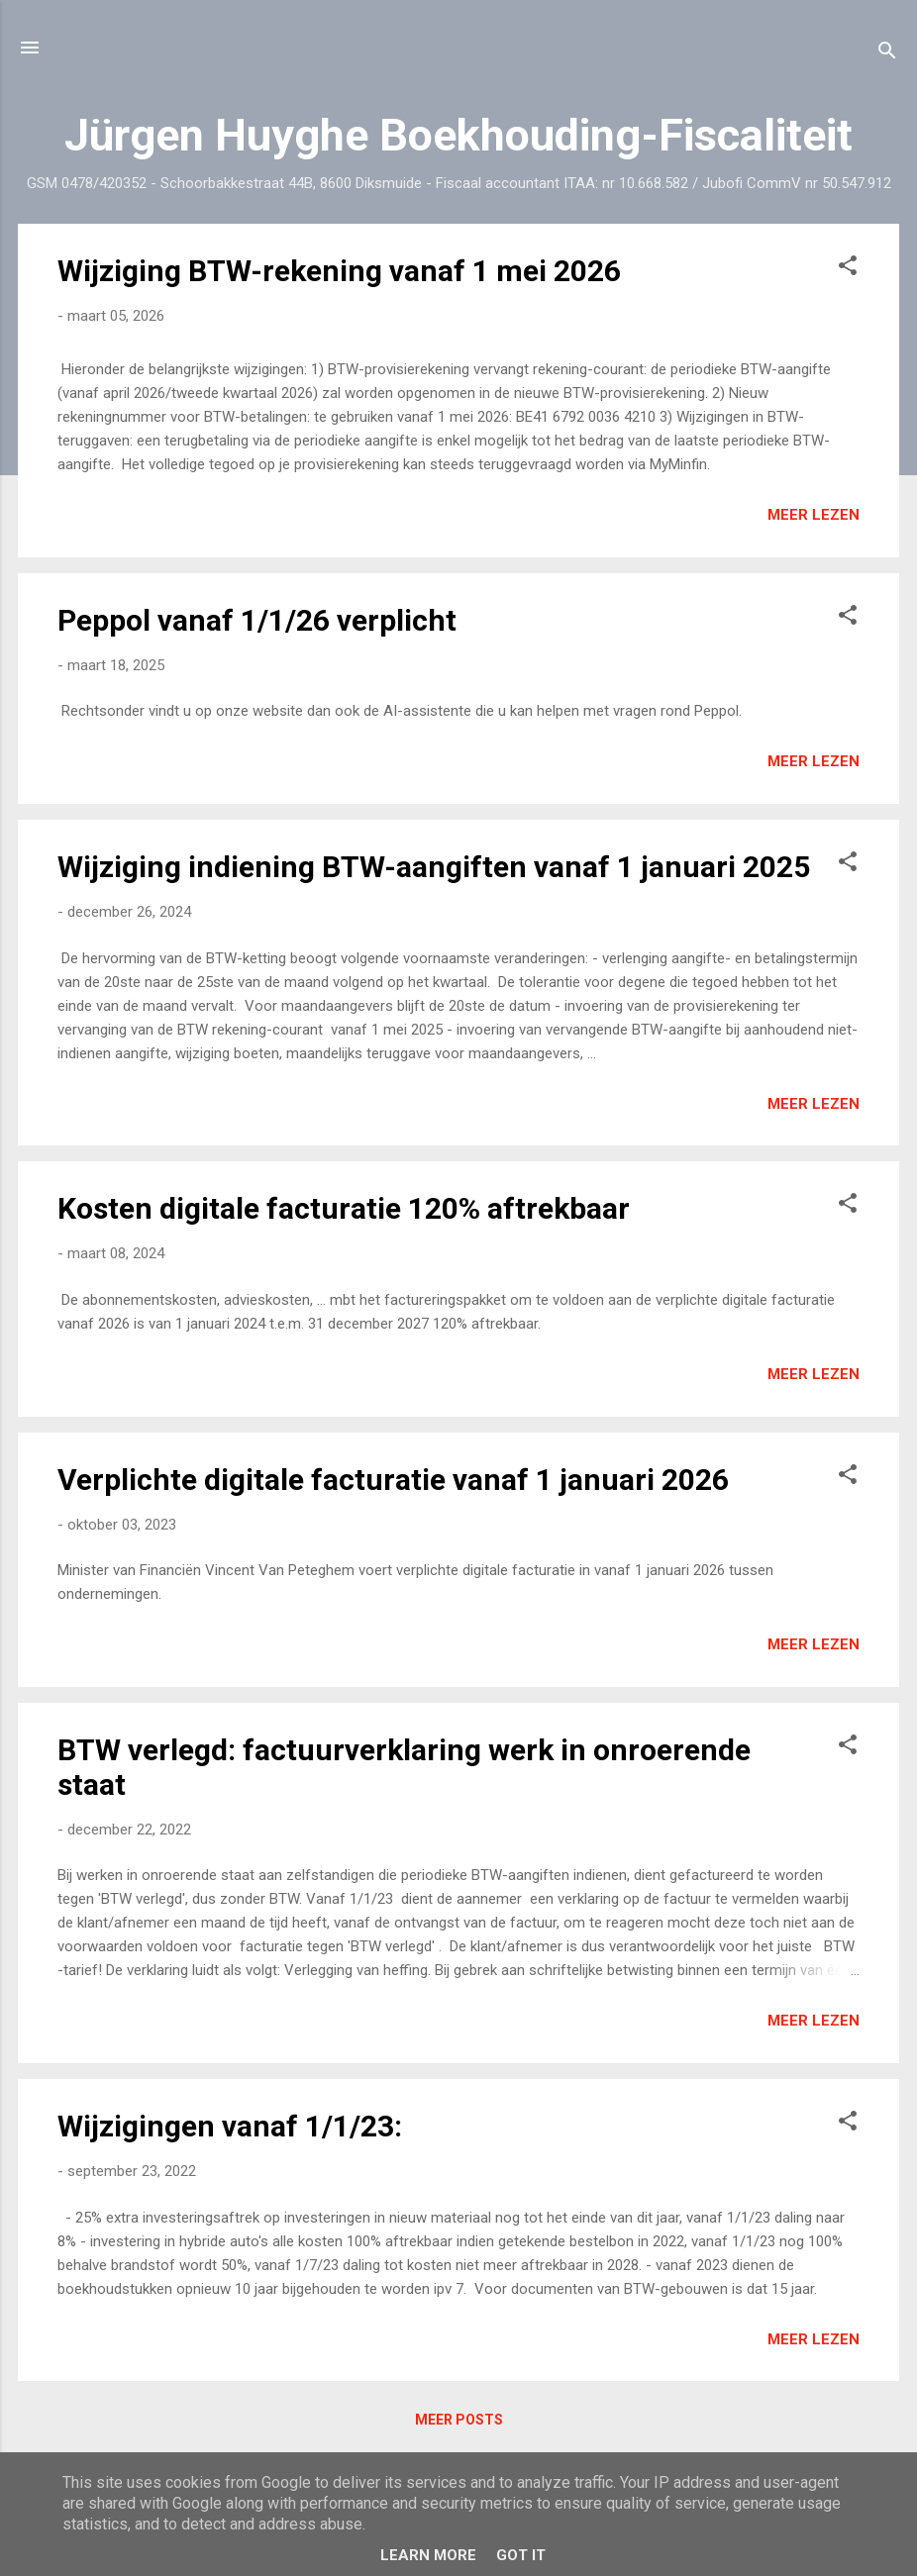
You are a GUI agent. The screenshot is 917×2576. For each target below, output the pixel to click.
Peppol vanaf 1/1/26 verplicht (257, 620)
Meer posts (459, 2419)
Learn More (428, 2555)
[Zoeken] (887, 54)
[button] (848, 268)
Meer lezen (813, 515)
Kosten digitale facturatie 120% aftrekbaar (343, 1208)
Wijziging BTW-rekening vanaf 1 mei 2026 (339, 270)
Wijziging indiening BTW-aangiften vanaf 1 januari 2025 (433, 866)
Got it (521, 2555)
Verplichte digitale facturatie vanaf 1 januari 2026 (393, 1479)
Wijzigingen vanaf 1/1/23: (229, 2126)
